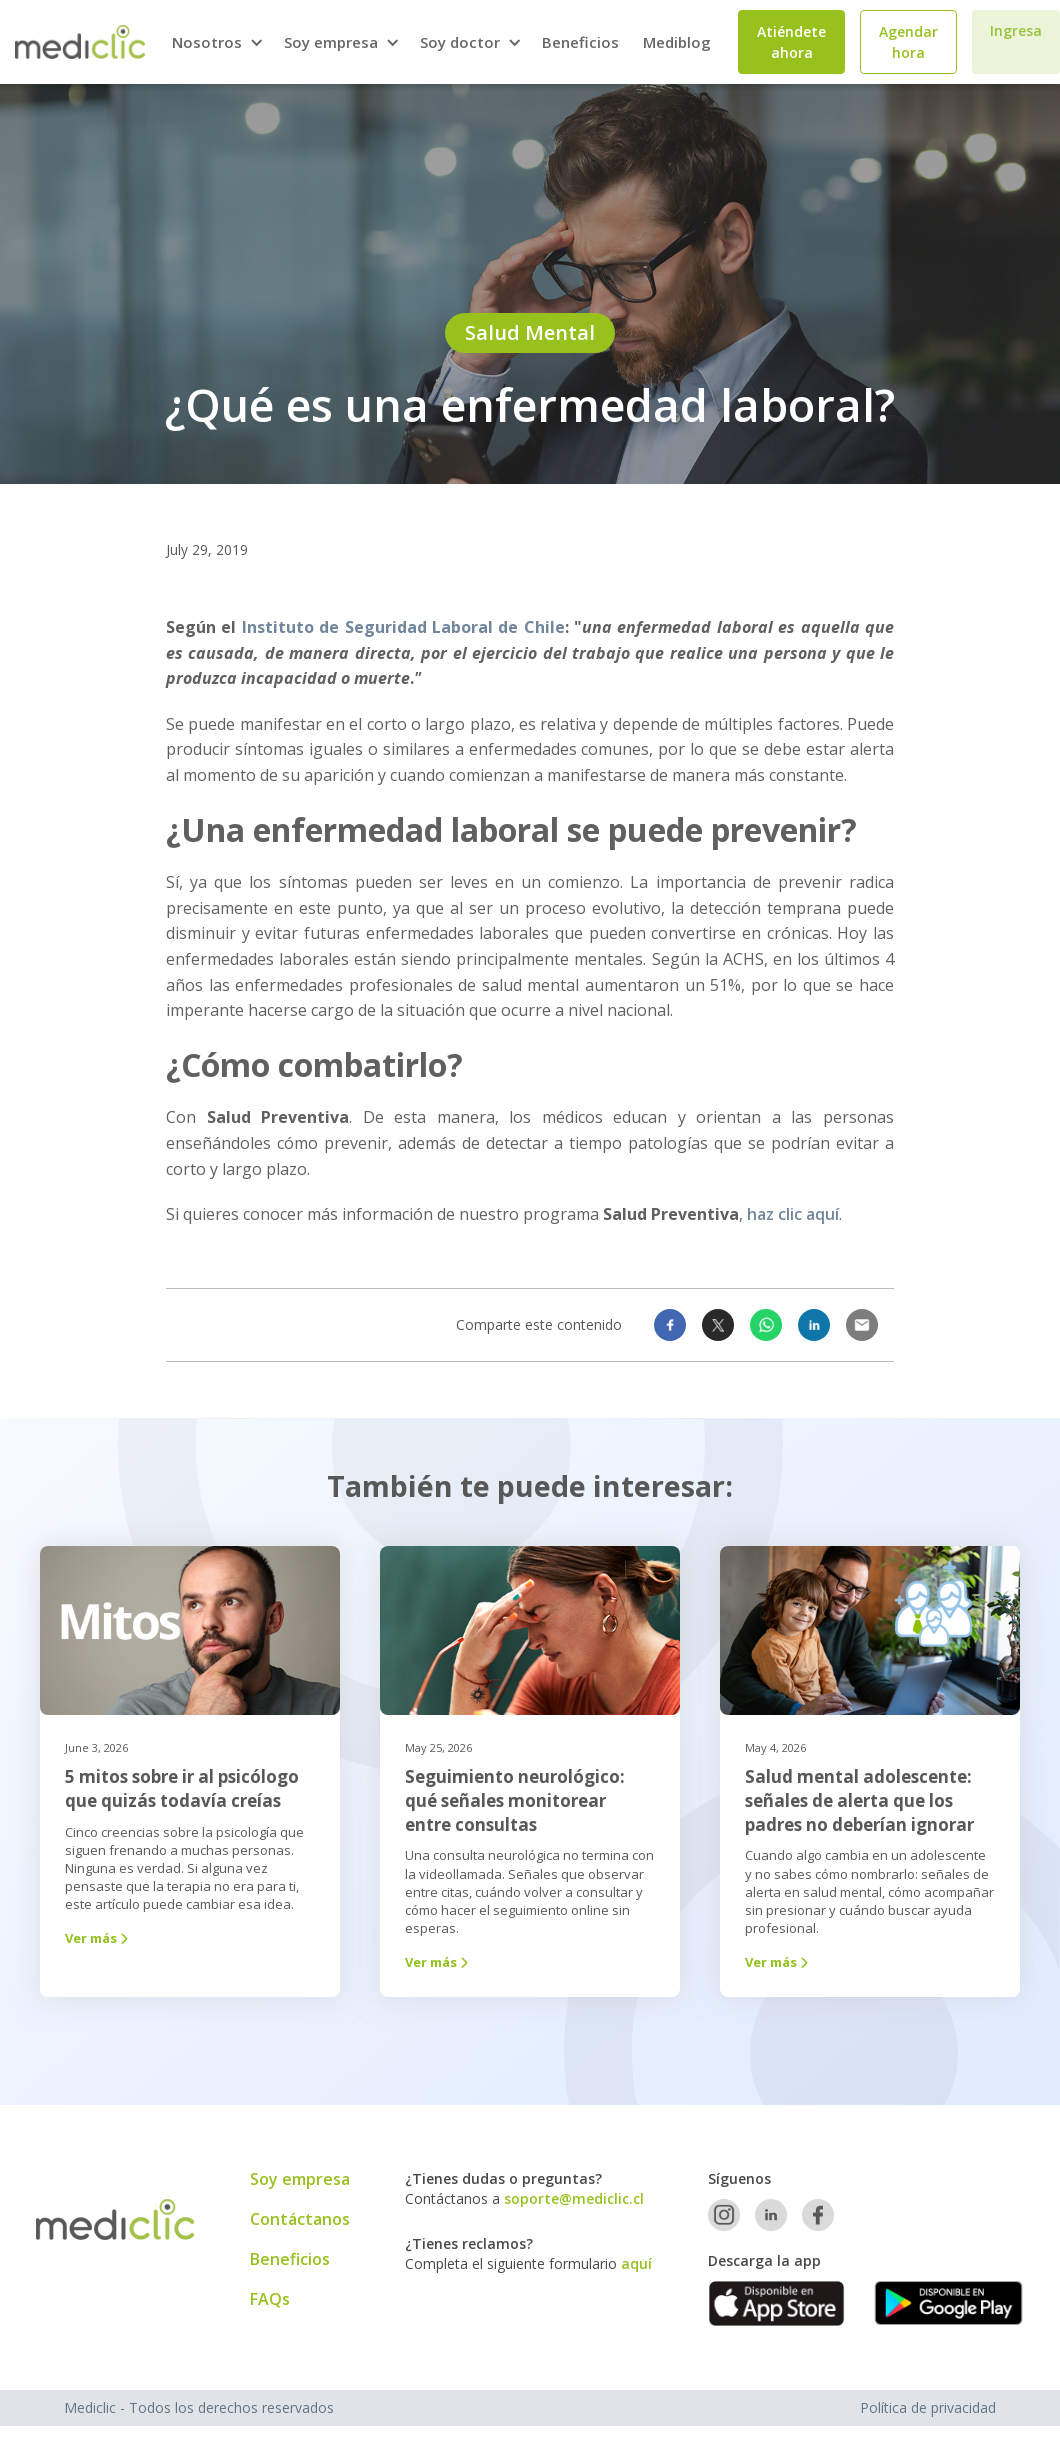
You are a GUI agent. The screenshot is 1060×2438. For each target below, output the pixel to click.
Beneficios (580, 42)
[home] (80, 41)
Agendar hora (908, 42)
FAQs (270, 2299)
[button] (216, 42)
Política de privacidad (928, 2407)
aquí (636, 2263)
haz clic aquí (791, 1214)
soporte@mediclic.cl (574, 2198)
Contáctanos (300, 2219)
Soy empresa (300, 2179)
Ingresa (1016, 30)
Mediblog (677, 42)
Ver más (98, 1938)
